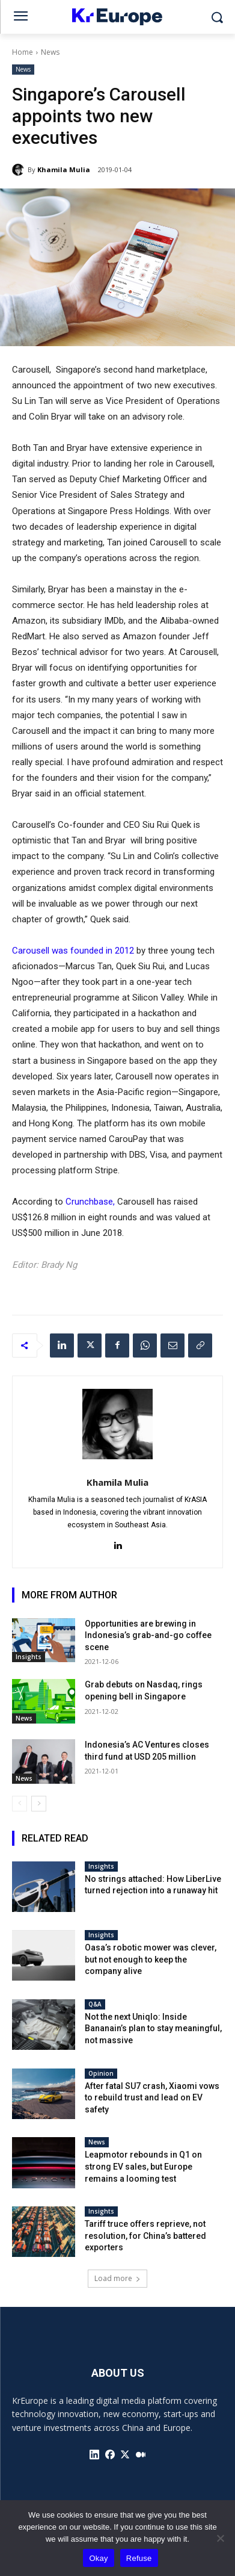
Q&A (95, 2004)
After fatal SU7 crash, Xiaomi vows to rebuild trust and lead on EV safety (152, 2097)
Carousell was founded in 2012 (73, 950)
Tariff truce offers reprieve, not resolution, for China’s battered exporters (145, 2235)
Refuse (139, 2558)
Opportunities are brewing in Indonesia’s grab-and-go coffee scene (148, 1635)
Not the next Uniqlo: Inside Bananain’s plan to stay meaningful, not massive (153, 2028)
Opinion (101, 2073)
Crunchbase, (90, 1201)
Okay (98, 2558)
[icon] (94, 2454)
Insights (28, 1657)
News (50, 52)
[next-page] (38, 1803)
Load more (117, 2278)
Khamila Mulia (63, 169)
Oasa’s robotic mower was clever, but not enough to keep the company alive (150, 1959)
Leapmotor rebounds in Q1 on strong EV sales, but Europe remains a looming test (143, 2166)
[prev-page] (19, 1803)
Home (22, 52)
